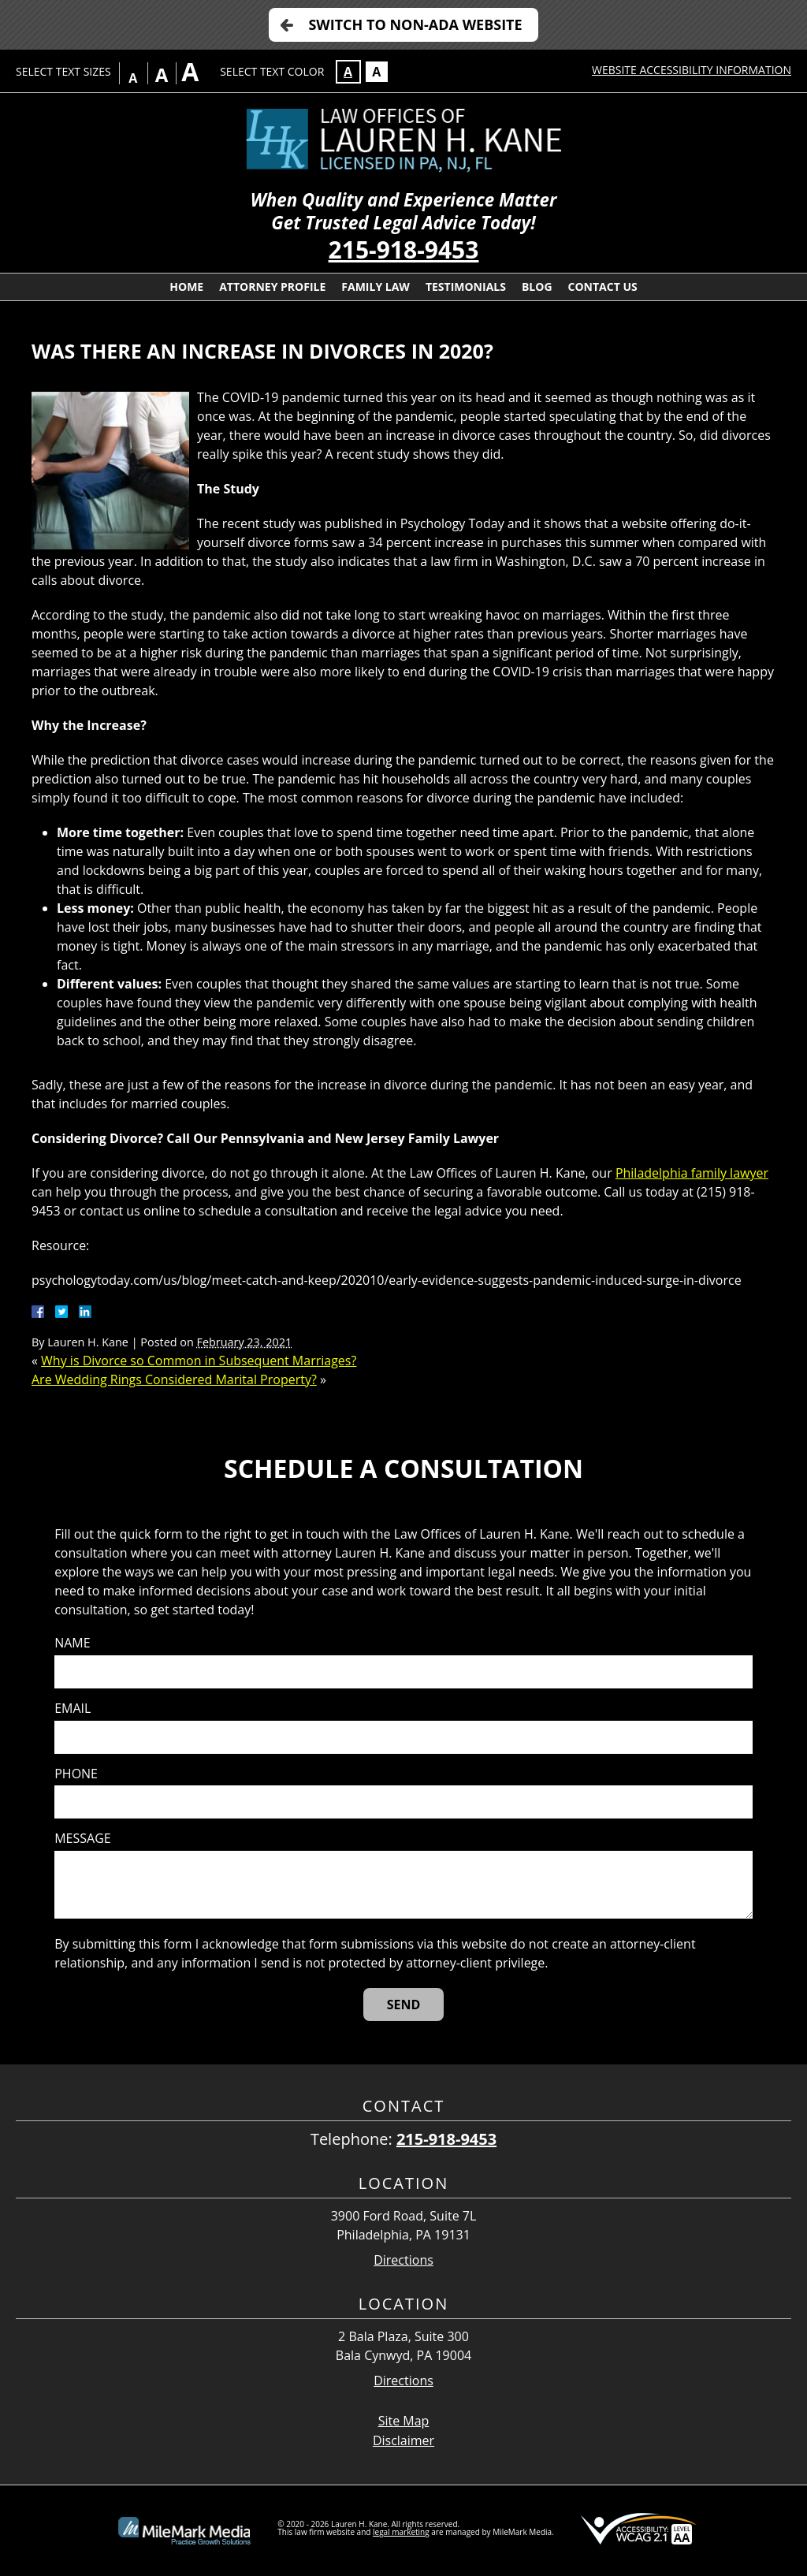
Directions (403, 2260)
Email (72, 1708)
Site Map (404, 2420)
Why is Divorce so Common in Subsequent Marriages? (198, 1360)
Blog (537, 286)
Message (82, 1838)
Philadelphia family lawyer (691, 1173)
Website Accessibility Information (691, 69)
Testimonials (466, 286)
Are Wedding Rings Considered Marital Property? (174, 1379)
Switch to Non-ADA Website (415, 24)
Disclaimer (403, 2440)
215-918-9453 (404, 249)
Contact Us (603, 286)
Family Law (375, 286)
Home (186, 286)
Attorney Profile (272, 286)
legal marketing (401, 2531)
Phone (76, 1774)
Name (72, 1643)
